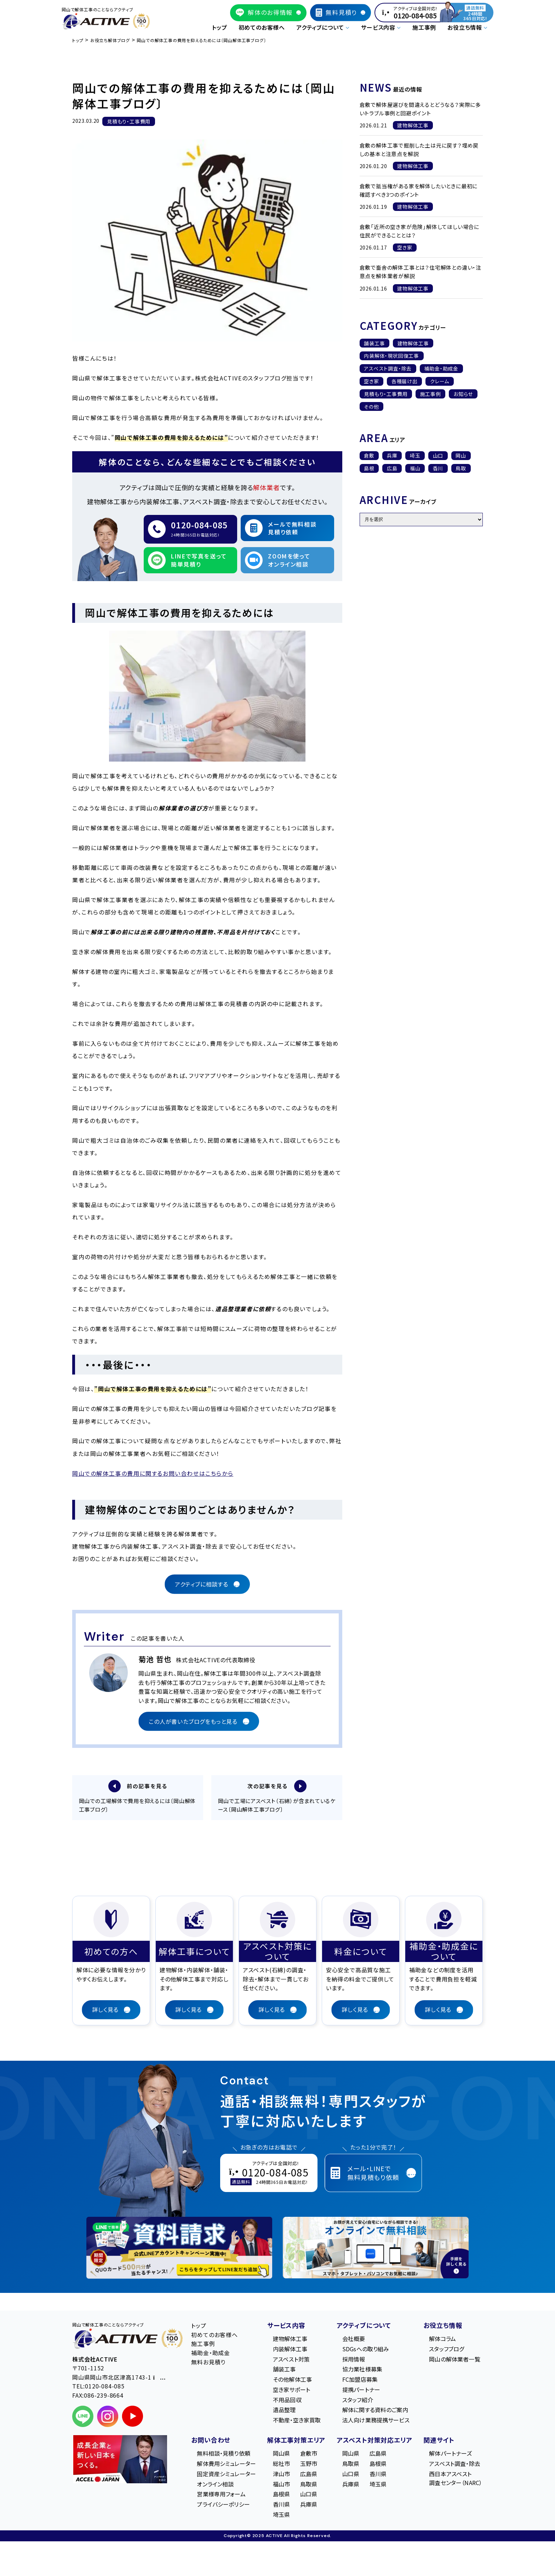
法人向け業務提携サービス (376, 2421)
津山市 (281, 2475)
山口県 (308, 2495)
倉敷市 (308, 2454)
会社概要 (353, 2339)
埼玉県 (281, 2515)
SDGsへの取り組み (365, 2350)
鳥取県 (308, 2485)
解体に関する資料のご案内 (375, 2411)
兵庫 (392, 455)
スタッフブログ (446, 2350)
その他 (371, 406)
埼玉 (415, 455)
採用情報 (353, 2360)
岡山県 (281, 2454)
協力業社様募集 (362, 2370)
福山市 (281, 2485)
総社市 (281, 2464)
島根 (369, 468)
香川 (438, 468)
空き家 (371, 381)
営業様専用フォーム (221, 2495)
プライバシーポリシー (223, 2505)
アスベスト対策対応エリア (374, 2441)
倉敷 (369, 455)
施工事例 (424, 27)
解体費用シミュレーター (226, 2464)
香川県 (281, 2505)
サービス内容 (286, 2326)
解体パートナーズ (450, 2454)
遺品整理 (284, 2411)
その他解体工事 (292, 2380)
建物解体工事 (413, 343)
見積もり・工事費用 (385, 393)
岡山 (461, 455)
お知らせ (463, 393)
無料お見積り (208, 2363)
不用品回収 (287, 2401)
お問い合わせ (210, 2441)
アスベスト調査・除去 (388, 368)
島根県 (281, 2495)
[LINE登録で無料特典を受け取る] (179, 2249)
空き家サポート (291, 2390)
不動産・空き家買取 (297, 2421)
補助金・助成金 (441, 368)
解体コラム (442, 2339)
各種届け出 (404, 381)
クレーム (439, 381)
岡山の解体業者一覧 (454, 2360)
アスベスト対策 (291, 2360)
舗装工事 (374, 343)
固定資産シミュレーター (226, 2475)
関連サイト (438, 2441)
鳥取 (461, 468)
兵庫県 (308, 2505)
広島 (392, 468)
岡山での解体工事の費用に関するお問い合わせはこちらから (152, 1473)
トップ (219, 27)
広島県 (308, 2475)
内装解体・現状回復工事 (391, 355)
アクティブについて (364, 2326)
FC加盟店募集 (360, 2380)
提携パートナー (361, 2390)
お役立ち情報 (442, 2326)
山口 (438, 455)
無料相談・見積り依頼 (223, 2454)
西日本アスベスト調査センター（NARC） (455, 2479)
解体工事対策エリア (296, 2441)
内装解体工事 (290, 2350)
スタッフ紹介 (357, 2401)
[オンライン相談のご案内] (376, 2248)
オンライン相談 (215, 2485)
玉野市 (308, 2464)
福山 (415, 468)
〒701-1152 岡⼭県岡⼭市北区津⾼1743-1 (119, 2373)
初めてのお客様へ (262, 27)
